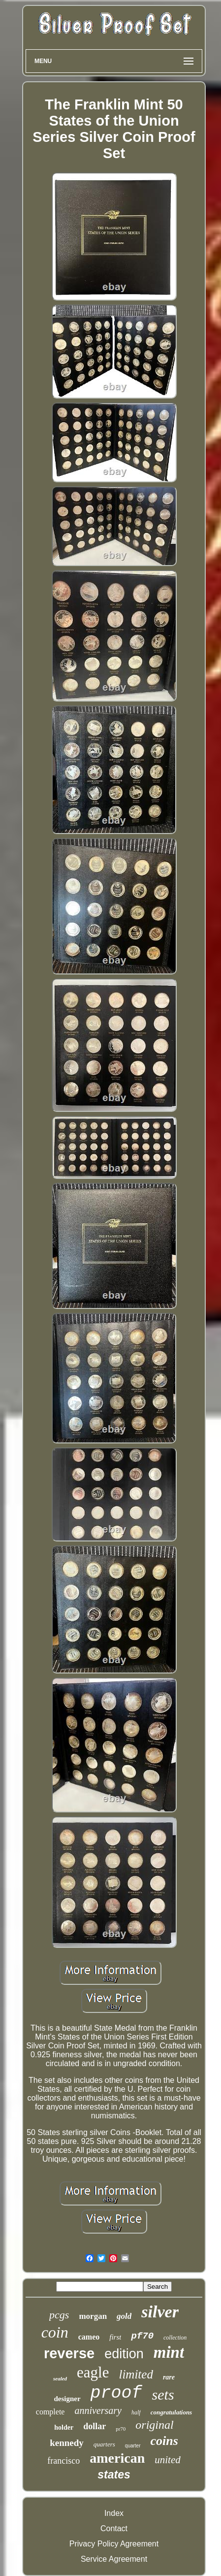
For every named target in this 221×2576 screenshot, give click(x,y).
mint (169, 2352)
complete (50, 2412)
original (154, 2424)
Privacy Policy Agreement (113, 2544)
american (117, 2458)
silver (160, 2312)
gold (124, 2316)
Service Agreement (114, 2559)
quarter (133, 2445)
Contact (113, 2528)
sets (163, 2394)
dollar (94, 2426)
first (115, 2337)
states (113, 2474)
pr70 (121, 2429)
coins (164, 2441)
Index (114, 2513)
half (136, 2412)
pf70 (142, 2336)
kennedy (67, 2443)
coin (54, 2332)
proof (116, 2393)
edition (124, 2353)
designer (67, 2399)
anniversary (98, 2410)
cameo (89, 2337)
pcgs (59, 2314)
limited (136, 2374)
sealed (60, 2378)
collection (175, 2337)
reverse (69, 2353)
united (168, 2460)
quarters (104, 2444)
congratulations (171, 2412)
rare (169, 2377)
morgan (93, 2316)
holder (63, 2427)
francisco (63, 2461)
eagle (93, 2372)
